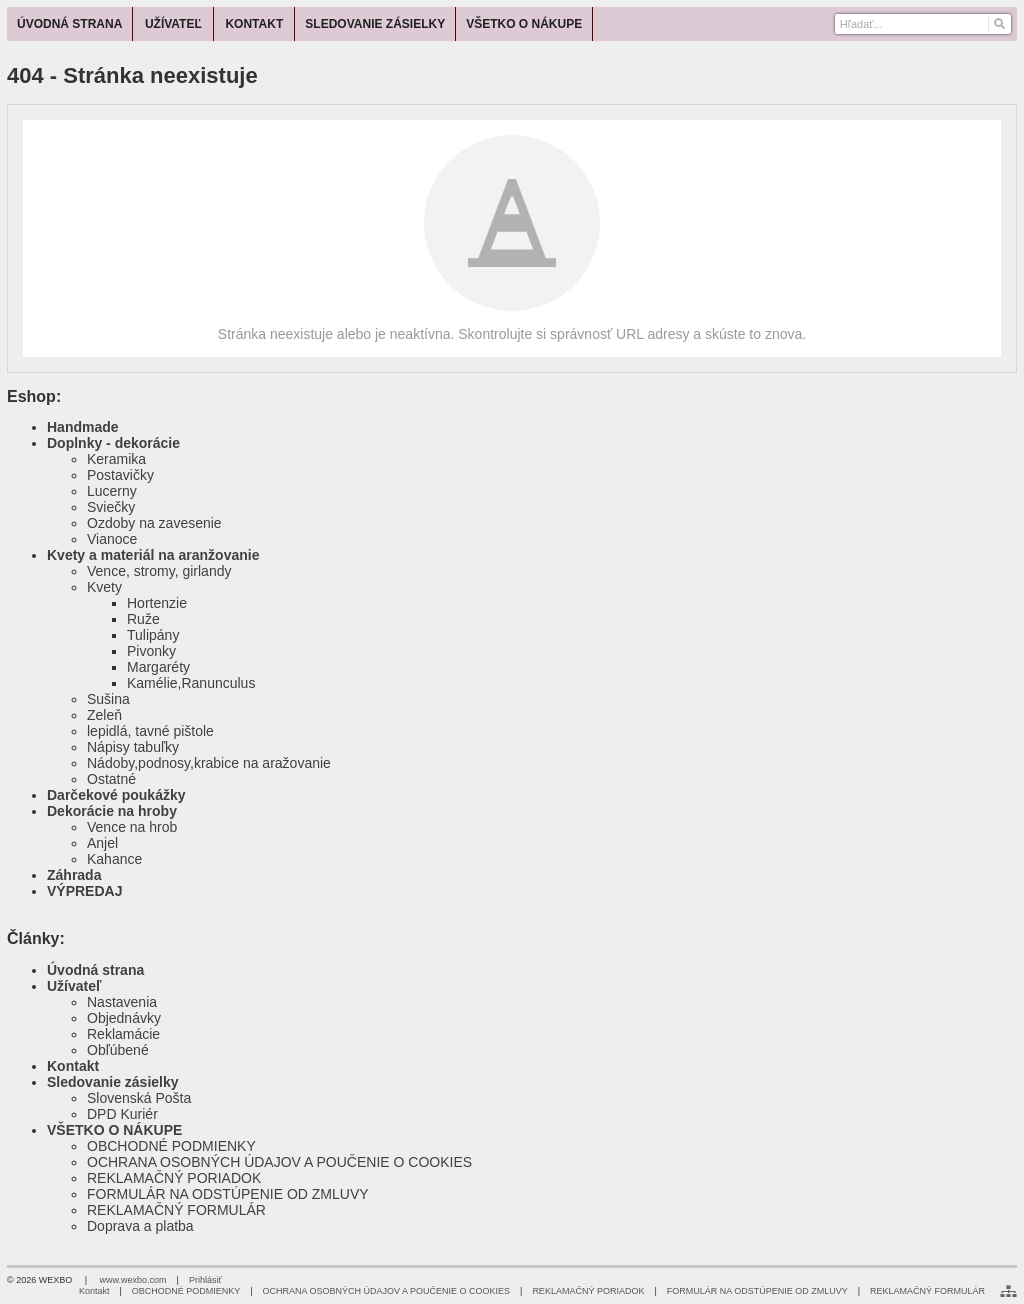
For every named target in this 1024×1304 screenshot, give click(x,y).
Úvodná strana (95, 970)
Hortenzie (157, 603)
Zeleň (104, 715)
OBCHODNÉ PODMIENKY (171, 1146)
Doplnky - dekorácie (113, 443)
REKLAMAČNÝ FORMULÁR (176, 1210)
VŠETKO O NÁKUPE (114, 1130)
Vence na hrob (132, 827)
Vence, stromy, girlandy (159, 571)
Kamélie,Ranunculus (191, 683)
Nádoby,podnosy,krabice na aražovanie (209, 763)
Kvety (104, 587)
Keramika (116, 459)
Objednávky (124, 1018)
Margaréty (158, 667)
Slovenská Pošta (139, 1098)
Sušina (108, 699)
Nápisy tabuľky (133, 747)
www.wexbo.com (133, 1280)
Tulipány (153, 635)
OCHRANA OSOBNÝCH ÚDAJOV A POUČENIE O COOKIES (279, 1162)
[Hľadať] (998, 24)
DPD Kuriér (122, 1114)
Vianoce (112, 539)
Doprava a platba (140, 1226)
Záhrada (74, 875)
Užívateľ (74, 986)
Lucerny (112, 491)
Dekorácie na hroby (112, 811)
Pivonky (151, 651)
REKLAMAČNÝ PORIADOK (174, 1178)
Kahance (114, 859)
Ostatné (111, 779)
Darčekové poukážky (116, 795)
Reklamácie (123, 1034)
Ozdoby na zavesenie (154, 523)
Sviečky (111, 507)
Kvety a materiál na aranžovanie (153, 555)
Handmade (83, 427)
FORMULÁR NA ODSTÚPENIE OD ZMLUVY (228, 1194)
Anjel (102, 843)
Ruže (143, 619)
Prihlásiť (205, 1280)
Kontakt (73, 1066)
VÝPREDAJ (84, 891)
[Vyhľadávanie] (923, 24)
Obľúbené (118, 1050)
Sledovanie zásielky (113, 1082)
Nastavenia (122, 1002)
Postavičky (120, 475)
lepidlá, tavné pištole (150, 731)
